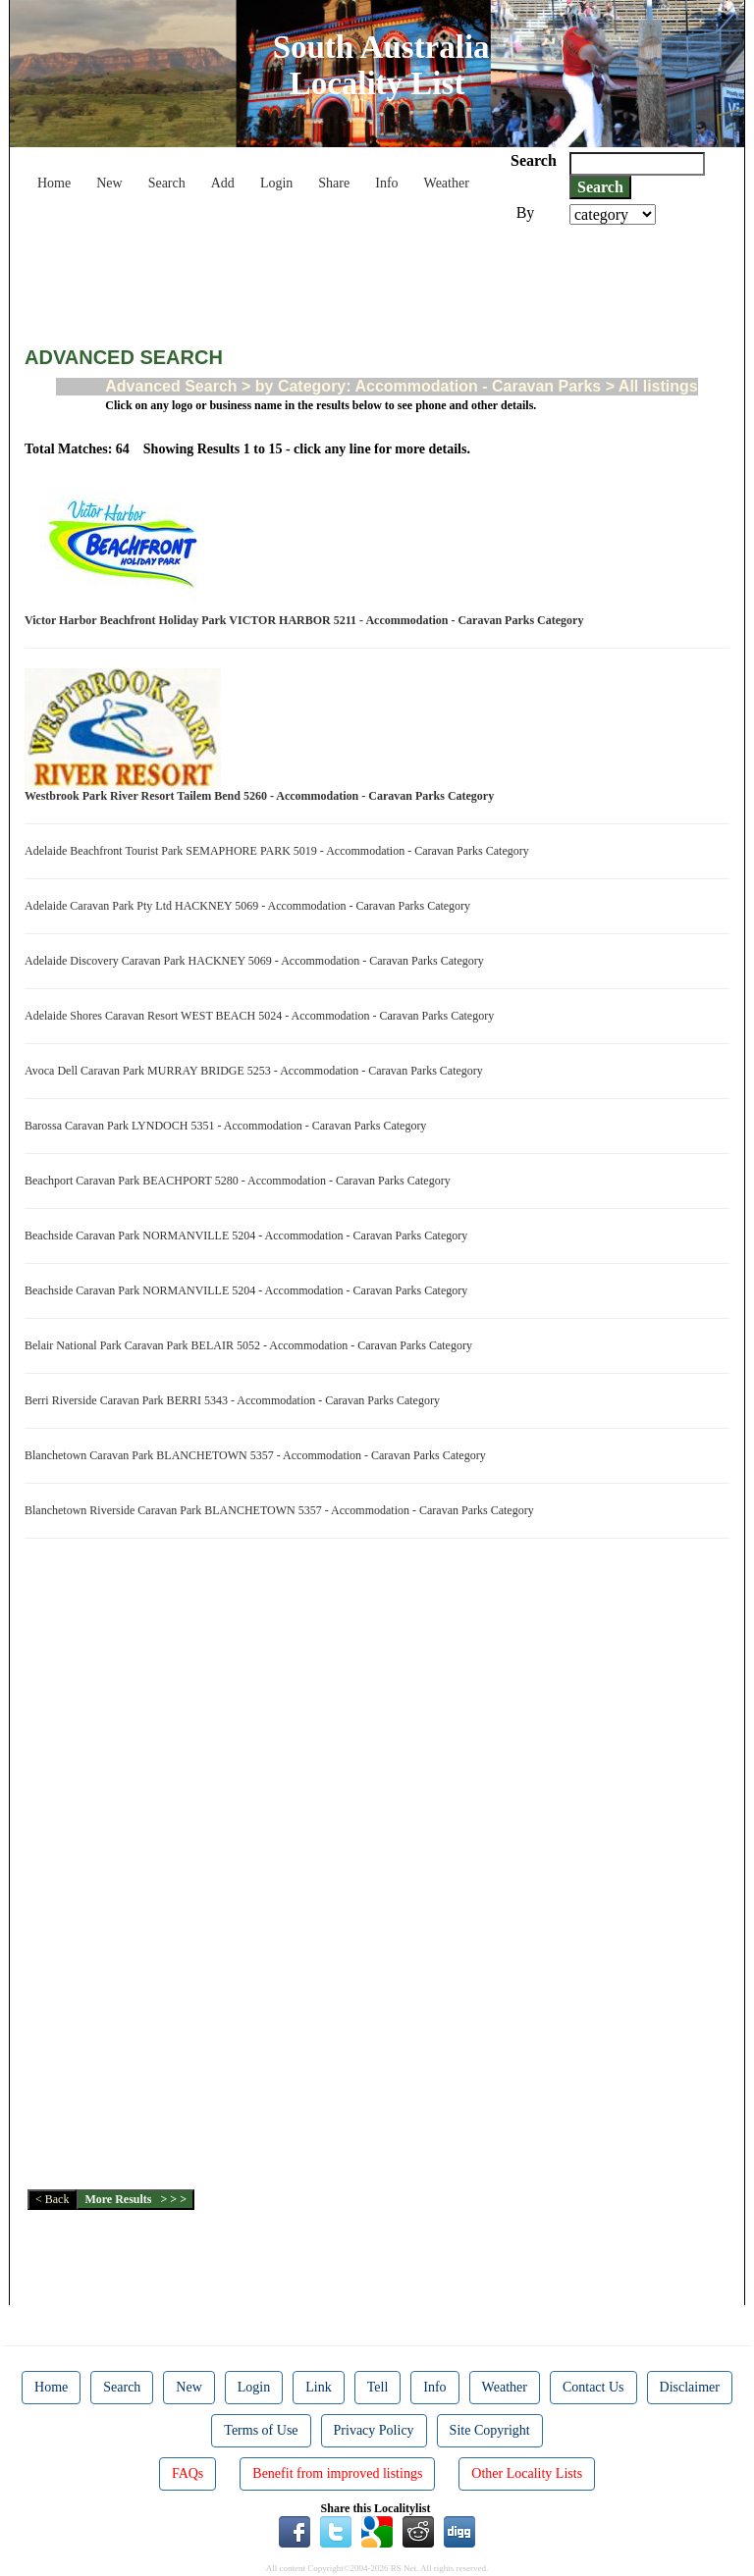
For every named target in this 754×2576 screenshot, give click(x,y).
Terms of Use (260, 2430)
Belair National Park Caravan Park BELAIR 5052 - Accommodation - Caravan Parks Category (251, 1345)
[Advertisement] (382, 279)
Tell (378, 2387)
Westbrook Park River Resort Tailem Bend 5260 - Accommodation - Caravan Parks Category (262, 796)
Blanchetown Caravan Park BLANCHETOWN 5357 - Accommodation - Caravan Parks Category (258, 1455)
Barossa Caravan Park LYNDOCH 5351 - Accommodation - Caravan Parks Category (228, 1125)
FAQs (187, 2473)
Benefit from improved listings (337, 2473)
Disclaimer (690, 2387)
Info (386, 183)
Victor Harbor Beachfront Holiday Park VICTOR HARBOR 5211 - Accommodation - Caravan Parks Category (307, 620)
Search (167, 183)
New (109, 183)
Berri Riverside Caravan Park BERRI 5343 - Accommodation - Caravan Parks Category (235, 1400)
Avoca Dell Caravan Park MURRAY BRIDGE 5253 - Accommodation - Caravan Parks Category (257, 1071)
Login (276, 183)
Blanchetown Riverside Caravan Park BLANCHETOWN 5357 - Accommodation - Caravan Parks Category (282, 1510)
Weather (446, 183)
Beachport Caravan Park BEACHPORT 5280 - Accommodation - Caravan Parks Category (241, 1180)
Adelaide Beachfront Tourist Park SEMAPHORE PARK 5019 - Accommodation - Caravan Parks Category (280, 851)
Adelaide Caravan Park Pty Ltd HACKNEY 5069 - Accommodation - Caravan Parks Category (250, 906)
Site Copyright (490, 2430)
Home (54, 183)
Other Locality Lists (526, 2473)
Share (334, 183)
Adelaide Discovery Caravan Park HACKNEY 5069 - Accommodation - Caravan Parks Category (257, 961)
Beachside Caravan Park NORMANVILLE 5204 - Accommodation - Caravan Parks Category (249, 1235)
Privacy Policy (374, 2430)
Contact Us (593, 2387)
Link (318, 2387)
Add (223, 183)
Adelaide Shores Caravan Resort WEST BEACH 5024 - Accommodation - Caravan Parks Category (262, 1016)
